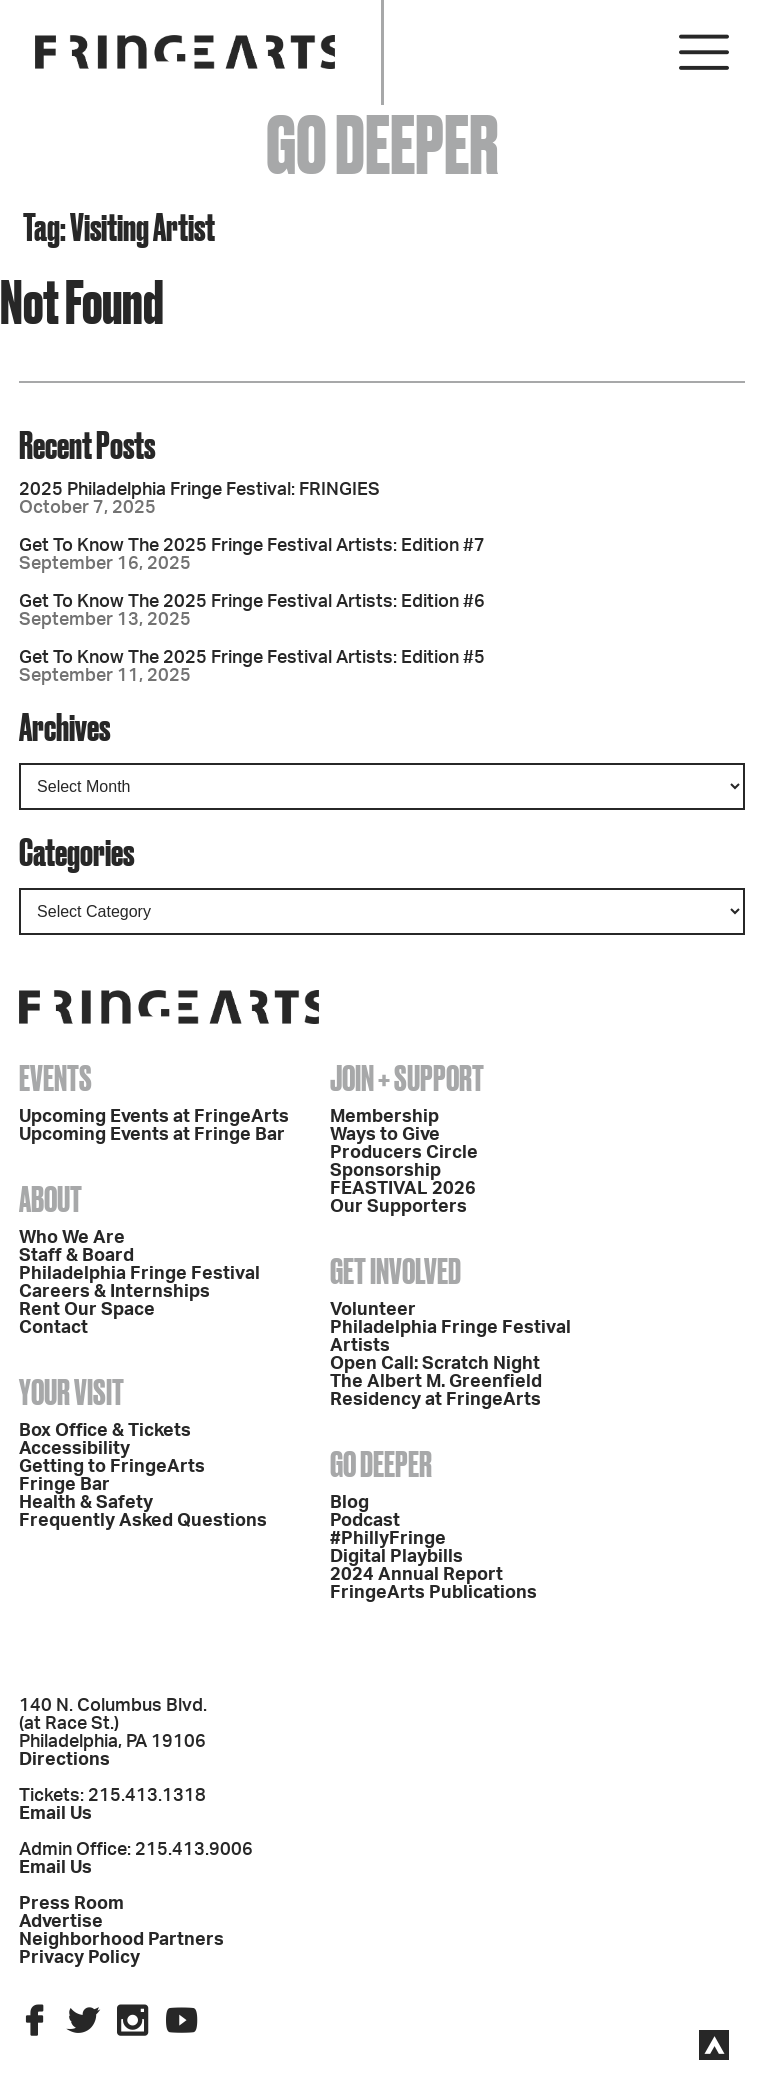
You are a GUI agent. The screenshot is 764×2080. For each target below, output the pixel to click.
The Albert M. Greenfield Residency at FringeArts (436, 1391)
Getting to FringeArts (112, 1467)
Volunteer (373, 1310)
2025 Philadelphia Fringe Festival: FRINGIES (199, 490)
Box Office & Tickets (105, 1431)
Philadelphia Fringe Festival (139, 1274)
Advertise (61, 1922)
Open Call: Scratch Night (435, 1364)
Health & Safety (86, 1503)
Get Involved (395, 1271)
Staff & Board (76, 1256)
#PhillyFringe (388, 1539)
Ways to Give (385, 1135)
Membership (384, 1117)
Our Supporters (398, 1207)
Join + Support (407, 1078)
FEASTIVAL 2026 (403, 1189)
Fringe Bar (64, 1485)
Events (55, 1078)
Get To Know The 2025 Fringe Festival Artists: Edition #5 (252, 658)
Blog (349, 1503)
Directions (64, 1760)
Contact (53, 1328)
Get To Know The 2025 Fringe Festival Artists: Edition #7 (252, 546)
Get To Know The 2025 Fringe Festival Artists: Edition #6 (252, 602)
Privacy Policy (79, 1958)
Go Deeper (381, 1464)
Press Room (71, 1904)
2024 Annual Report (416, 1575)
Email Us (55, 1814)
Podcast (365, 1521)
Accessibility (74, 1449)
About (50, 1199)
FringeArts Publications (433, 1593)
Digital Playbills (396, 1557)
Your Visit (71, 1392)
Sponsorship (385, 1171)
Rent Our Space (87, 1310)
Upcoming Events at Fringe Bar (152, 1135)
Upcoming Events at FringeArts (154, 1117)
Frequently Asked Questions (143, 1521)
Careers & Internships (114, 1292)
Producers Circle (404, 1153)
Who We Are (72, 1238)
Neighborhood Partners (121, 1940)
